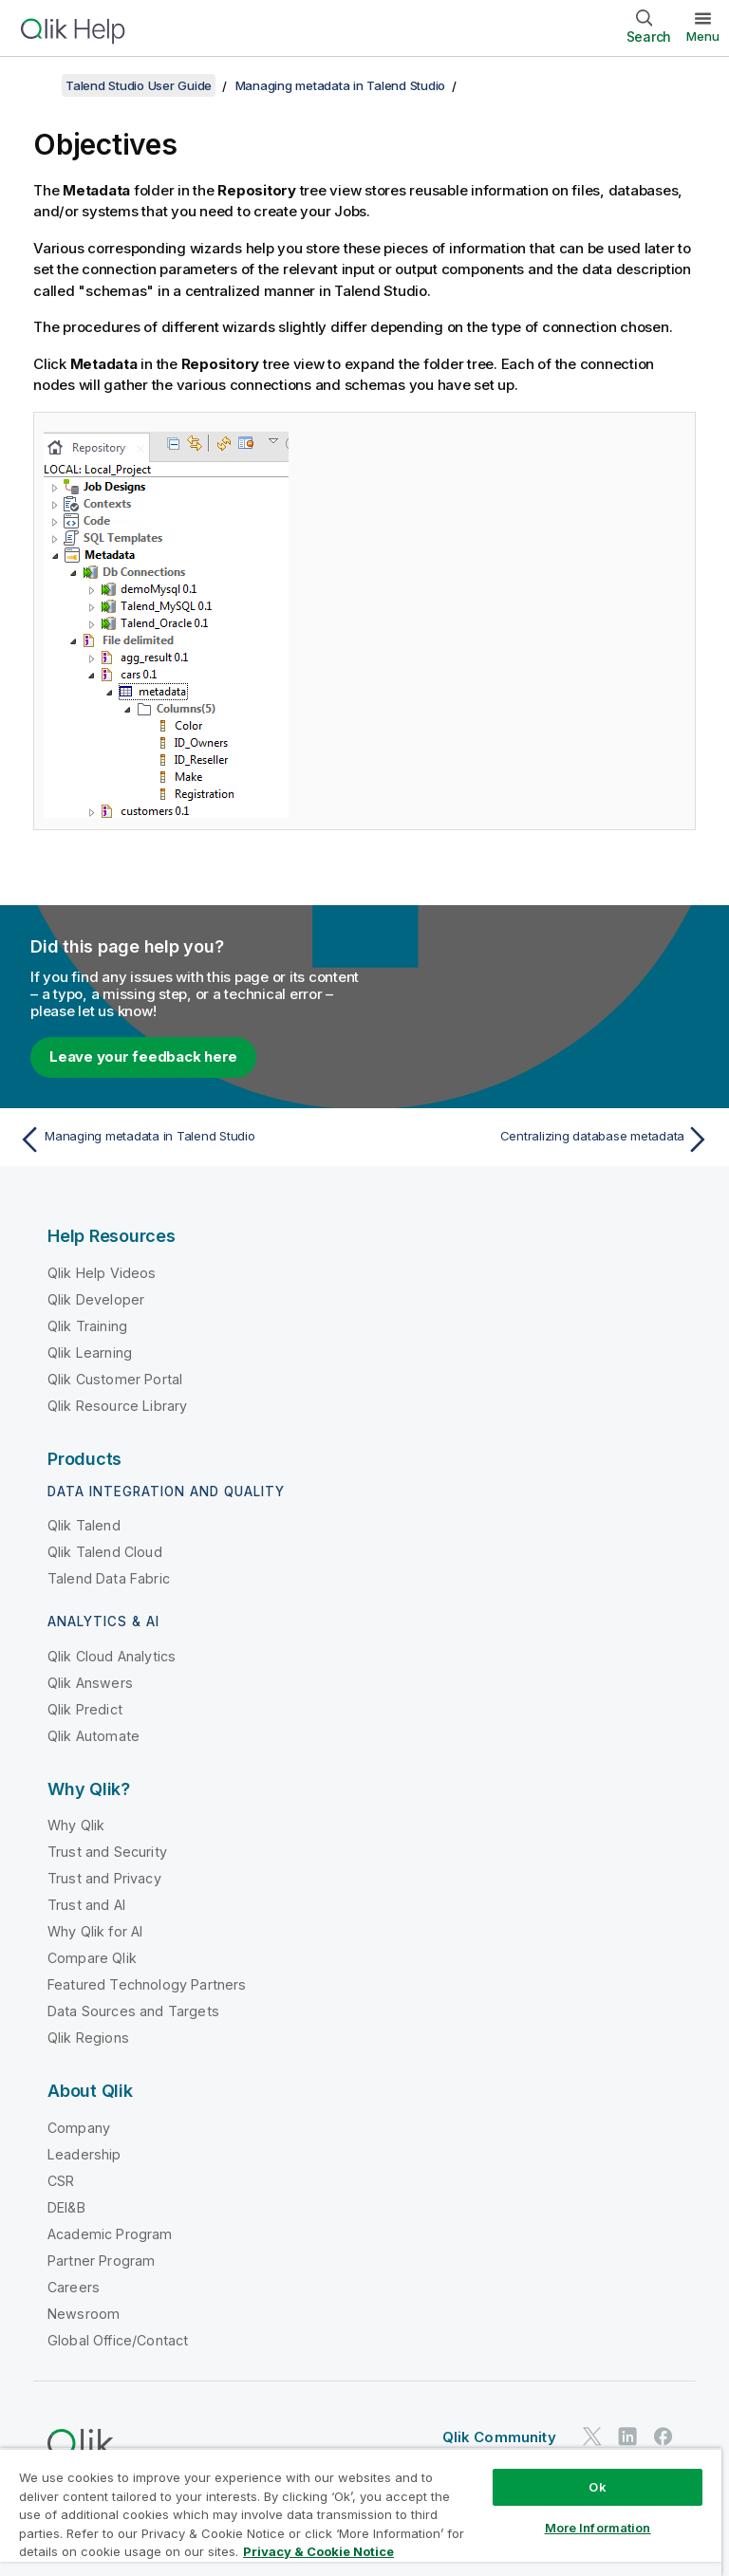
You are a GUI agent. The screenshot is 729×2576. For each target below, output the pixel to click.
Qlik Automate (93, 1736)
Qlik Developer (95, 1299)
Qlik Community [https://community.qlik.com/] (499, 2437)
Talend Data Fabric (108, 1578)
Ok (597, 2486)
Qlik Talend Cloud (104, 1552)
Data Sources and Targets (133, 2011)
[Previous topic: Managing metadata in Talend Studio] (186, 1139)
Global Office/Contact (117, 2340)
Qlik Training (87, 1326)
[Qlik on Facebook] (663, 2437)
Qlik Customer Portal (114, 1379)
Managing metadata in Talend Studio (340, 85)
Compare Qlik (92, 1958)
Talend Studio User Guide (138, 85)
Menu (703, 36)
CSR (60, 2181)
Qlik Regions (88, 2037)
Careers (73, 2287)
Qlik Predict (84, 1709)
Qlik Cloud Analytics (111, 1656)
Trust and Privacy (104, 1878)
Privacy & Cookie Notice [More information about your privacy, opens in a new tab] (318, 2551)
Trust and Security (107, 1852)
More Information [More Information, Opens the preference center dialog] (598, 2527)
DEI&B (66, 2207)
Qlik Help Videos (102, 1273)
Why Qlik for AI (94, 1931)
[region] (360, 2512)
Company (78, 2128)
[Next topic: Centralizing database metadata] (543, 1139)
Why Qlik (75, 1825)
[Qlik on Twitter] (592, 2437)
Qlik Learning (89, 1352)
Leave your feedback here (143, 1056)
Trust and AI (86, 1905)
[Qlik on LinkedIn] (627, 2437)
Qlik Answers (90, 1683)
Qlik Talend (84, 1525)
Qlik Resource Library (117, 1406)
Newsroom (83, 2314)
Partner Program (101, 2260)
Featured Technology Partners (146, 1984)
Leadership (84, 2154)
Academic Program (110, 2234)
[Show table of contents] (38, 85)
